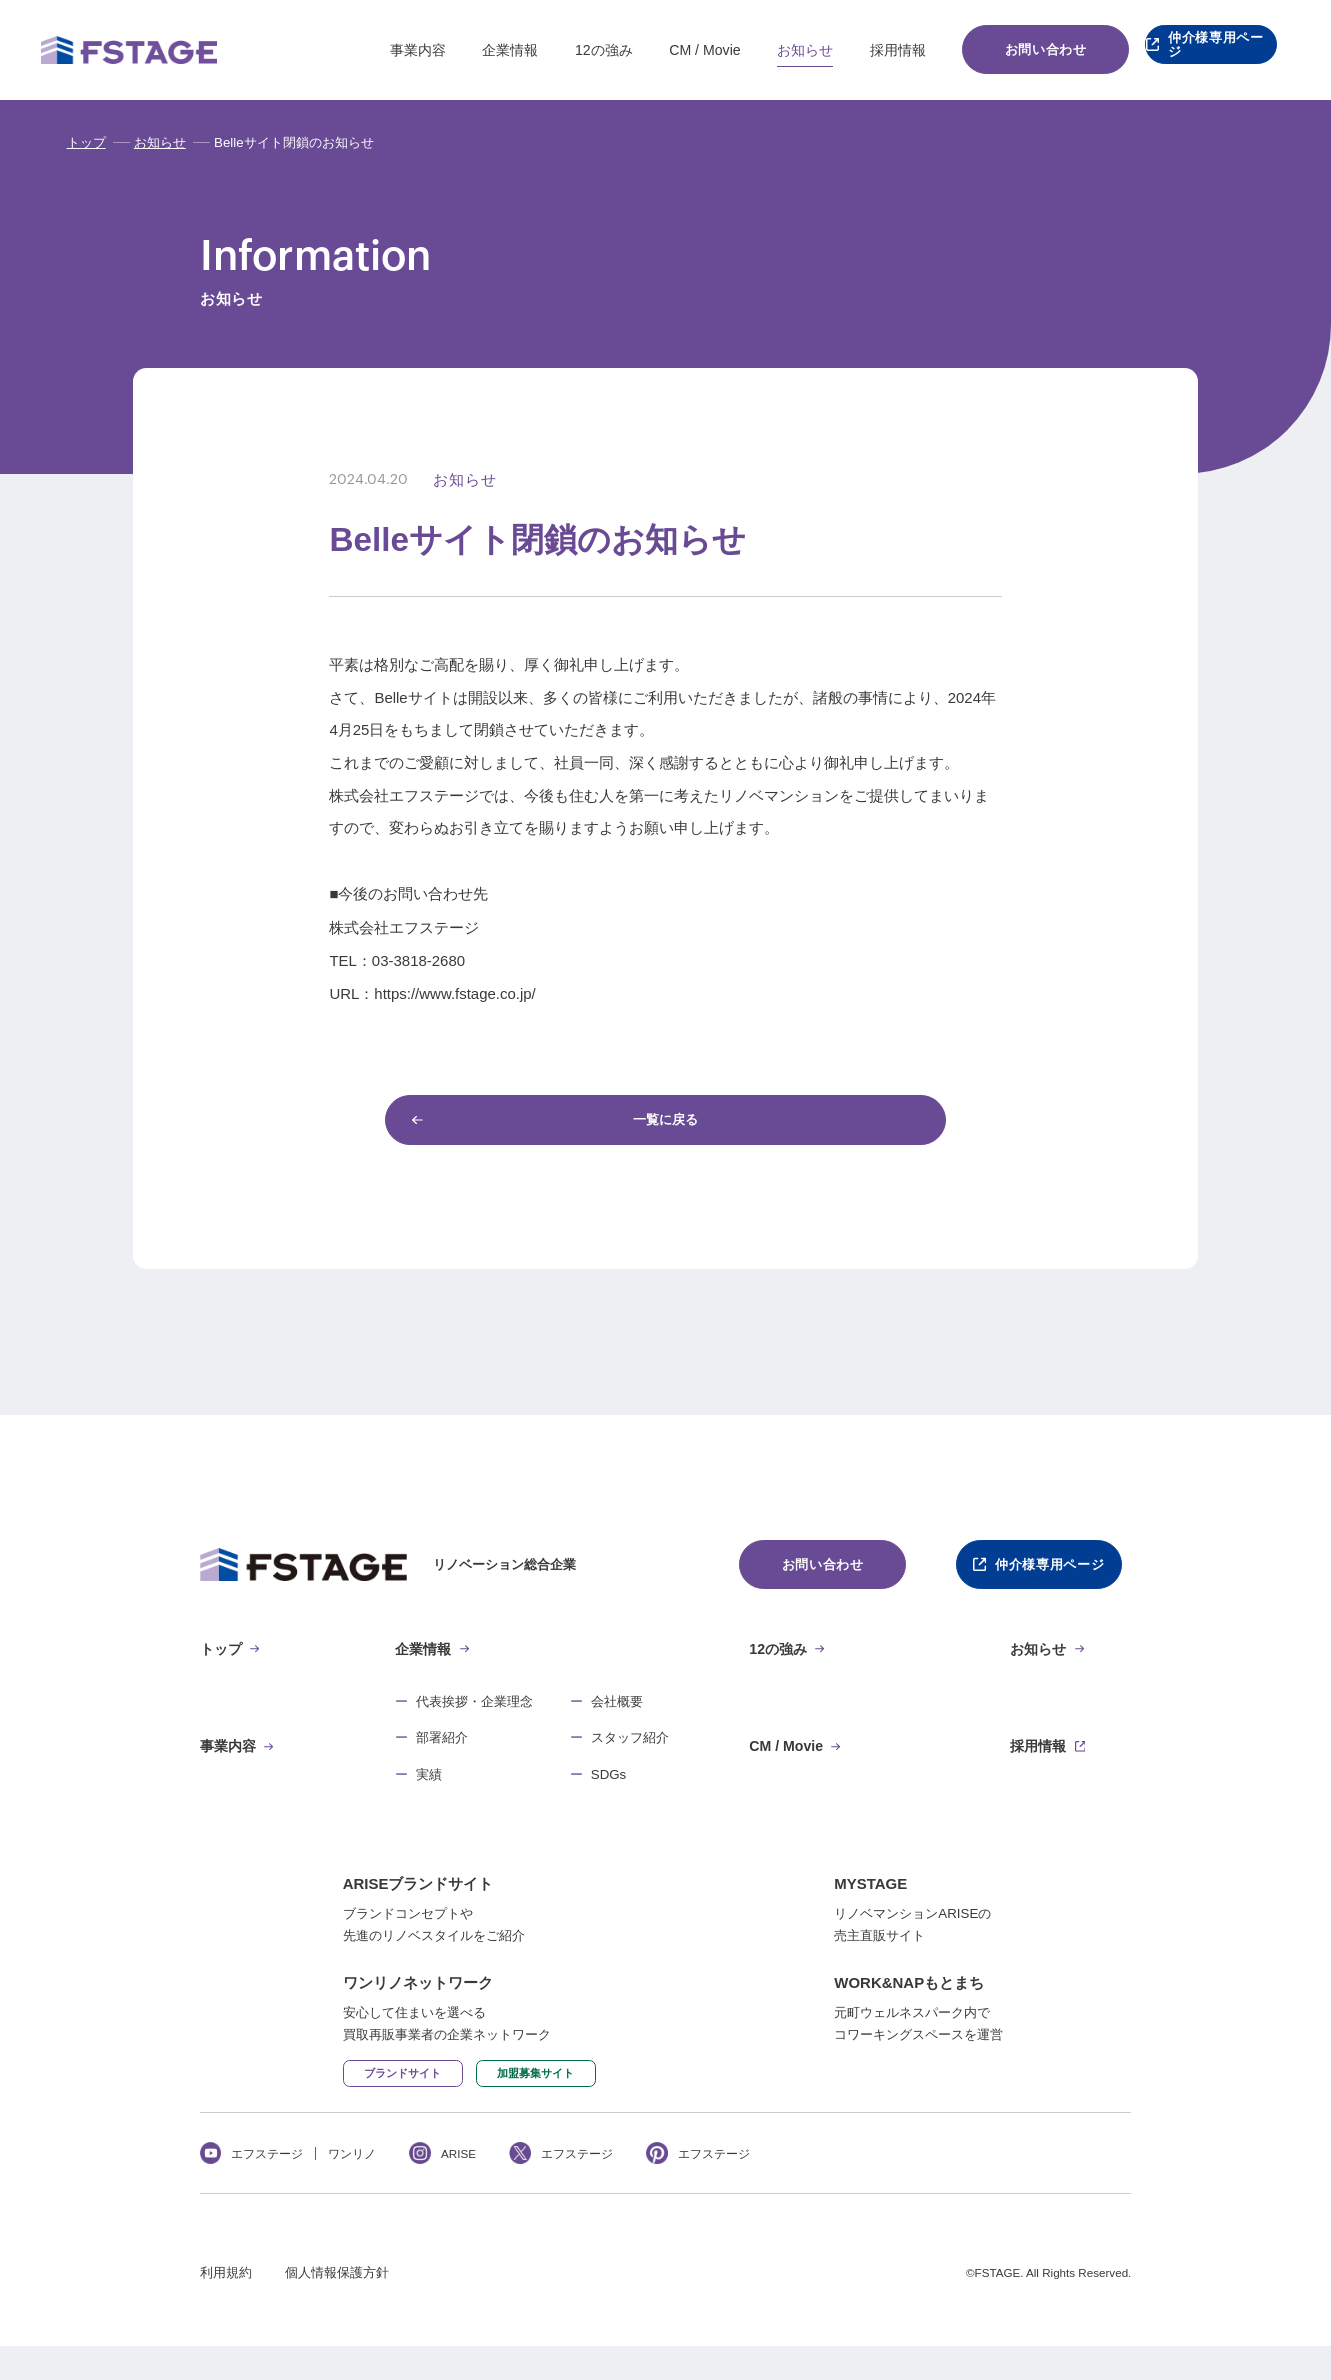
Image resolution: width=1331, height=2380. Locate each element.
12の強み (566, 50)
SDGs (608, 1787)
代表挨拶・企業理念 (474, 1714)
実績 (429, 1787)
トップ (86, 142)
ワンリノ (352, 2187)
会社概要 (617, 1714)
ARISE (458, 2187)
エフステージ (267, 2187)
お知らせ (767, 50)
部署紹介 (442, 1750)
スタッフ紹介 (630, 1750)
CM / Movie (666, 50)
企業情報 (472, 50)
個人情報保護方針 (337, 2307)
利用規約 (226, 2307)
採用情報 (860, 50)
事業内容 (380, 50)
